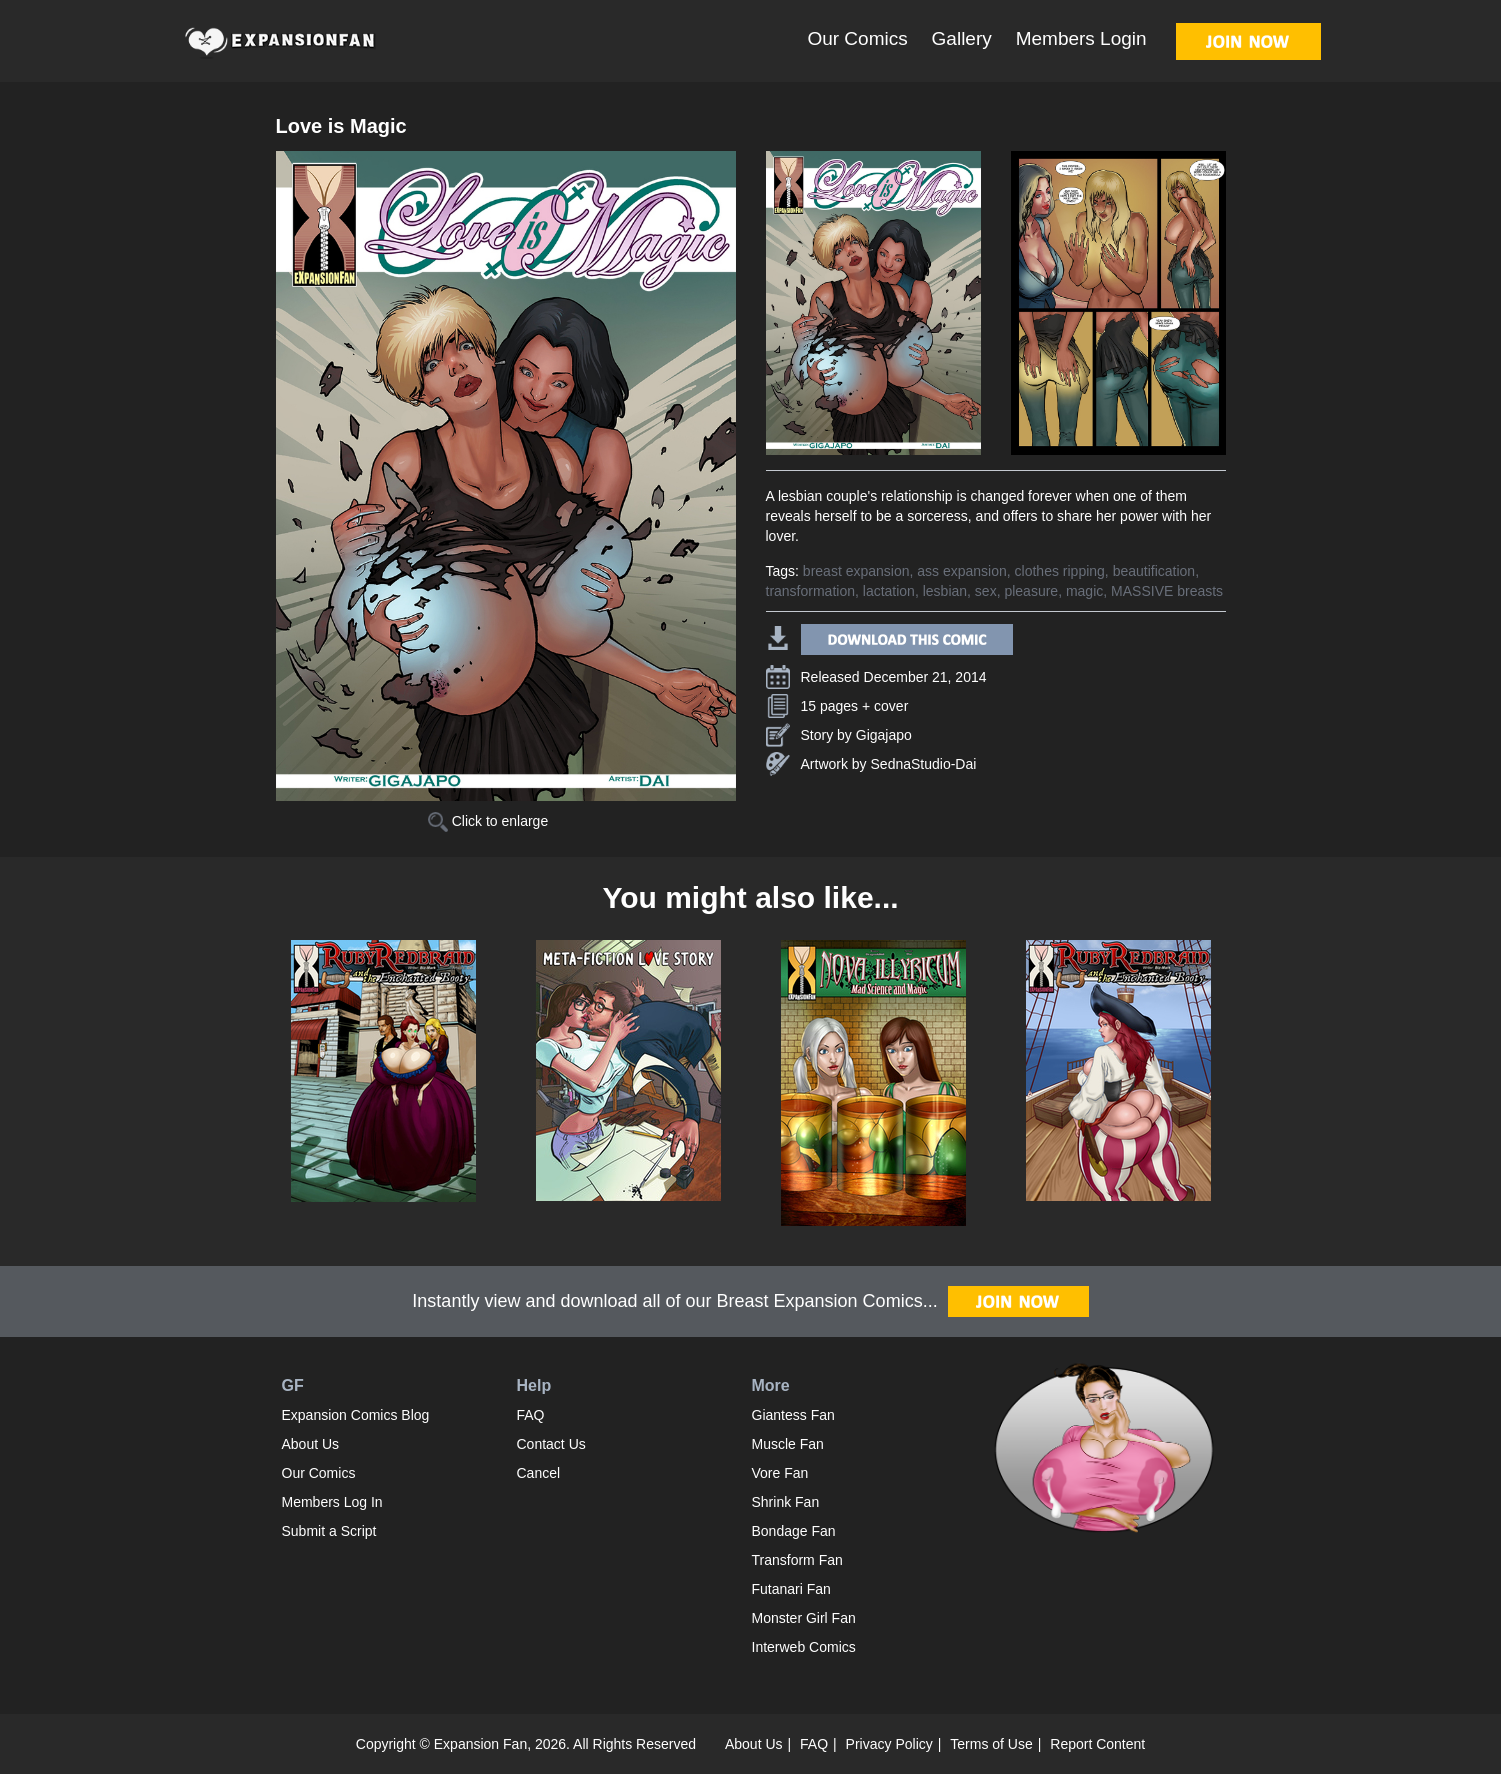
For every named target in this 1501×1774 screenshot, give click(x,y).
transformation (810, 591)
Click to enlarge (488, 821)
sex (986, 591)
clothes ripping (1060, 571)
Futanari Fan (791, 1589)
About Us (311, 1444)
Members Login (1081, 38)
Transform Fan (797, 1560)
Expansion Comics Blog (356, 1415)
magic (1084, 591)
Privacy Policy (889, 1744)
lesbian (945, 591)
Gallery (962, 38)
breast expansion (856, 571)
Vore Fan (780, 1473)
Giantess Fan (793, 1415)
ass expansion (962, 571)
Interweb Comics (804, 1647)
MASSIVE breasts (1167, 591)
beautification (1154, 571)
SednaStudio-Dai (924, 764)
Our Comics (857, 38)
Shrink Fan (786, 1502)
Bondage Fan (794, 1531)
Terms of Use (991, 1744)
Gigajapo (884, 735)
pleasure (1031, 591)
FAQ (531, 1415)
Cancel (539, 1473)
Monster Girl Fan (804, 1618)
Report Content (1097, 1744)
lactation (889, 591)
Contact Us (551, 1444)
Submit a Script (329, 1531)
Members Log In (332, 1502)
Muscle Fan (788, 1444)
